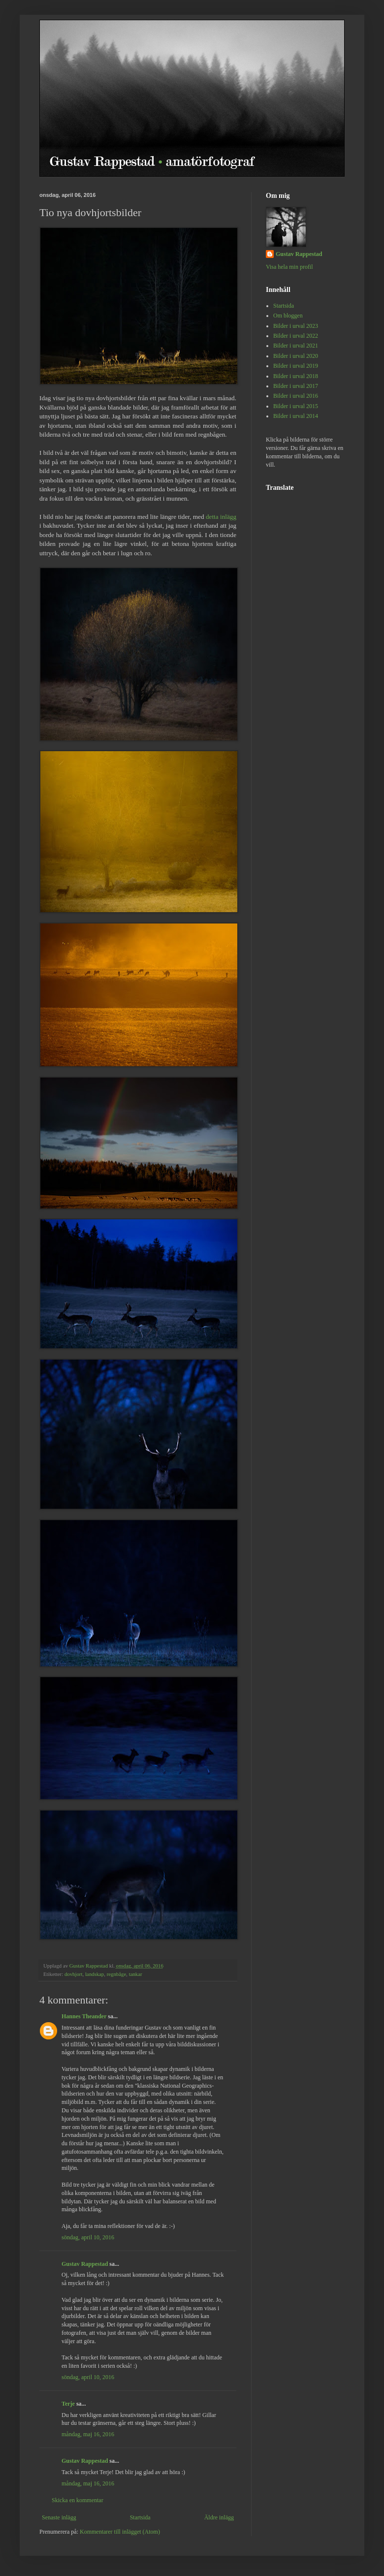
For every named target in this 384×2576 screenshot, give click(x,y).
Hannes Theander (84, 2016)
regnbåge (117, 1974)
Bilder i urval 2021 (295, 345)
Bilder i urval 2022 (295, 335)
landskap (94, 1974)
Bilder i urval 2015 (295, 406)
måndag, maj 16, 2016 (88, 2434)
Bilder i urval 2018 (295, 376)
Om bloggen (288, 315)
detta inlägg (221, 516)
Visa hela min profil (289, 266)
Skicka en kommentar (77, 2500)
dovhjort (73, 1974)
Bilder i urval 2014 (295, 416)
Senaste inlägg (59, 2517)
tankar (135, 1974)
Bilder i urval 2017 (295, 385)
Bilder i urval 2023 (295, 325)
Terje (68, 2403)
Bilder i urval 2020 (295, 355)
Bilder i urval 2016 (295, 395)
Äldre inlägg (219, 2517)
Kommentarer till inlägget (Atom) (120, 2531)
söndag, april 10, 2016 (88, 2237)
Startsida (140, 2517)
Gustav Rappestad (85, 2263)
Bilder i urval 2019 (295, 365)
